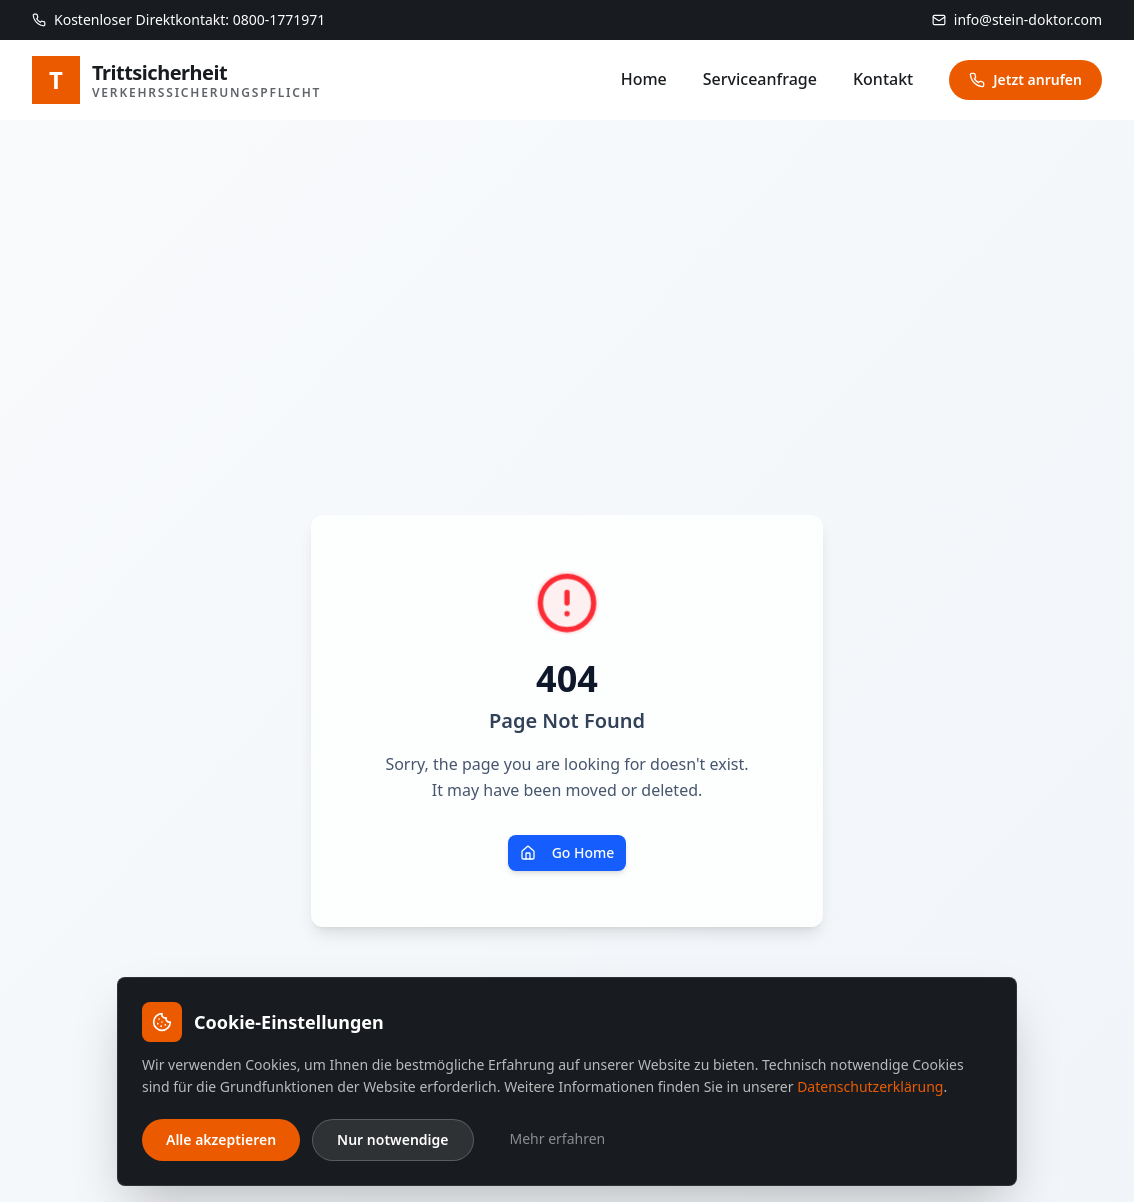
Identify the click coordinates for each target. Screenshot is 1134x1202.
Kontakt (883, 79)
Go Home (567, 852)
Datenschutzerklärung (870, 1086)
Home (644, 79)
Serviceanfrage (760, 79)
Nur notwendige (392, 1139)
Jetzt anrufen (1025, 79)
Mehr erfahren (558, 1138)
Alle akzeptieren (221, 1139)
